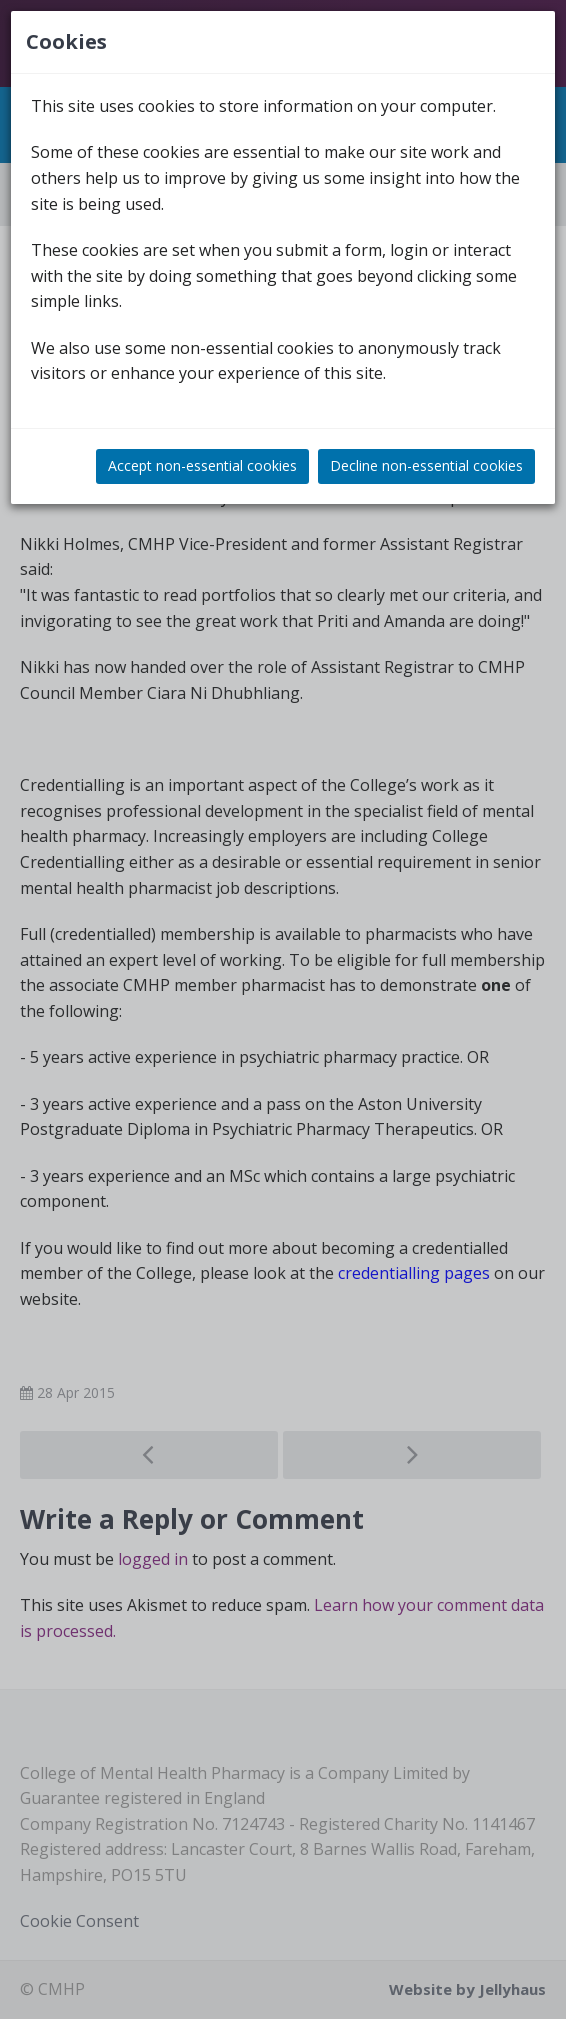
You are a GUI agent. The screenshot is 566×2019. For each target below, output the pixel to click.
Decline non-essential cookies (426, 465)
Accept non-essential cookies (202, 465)
